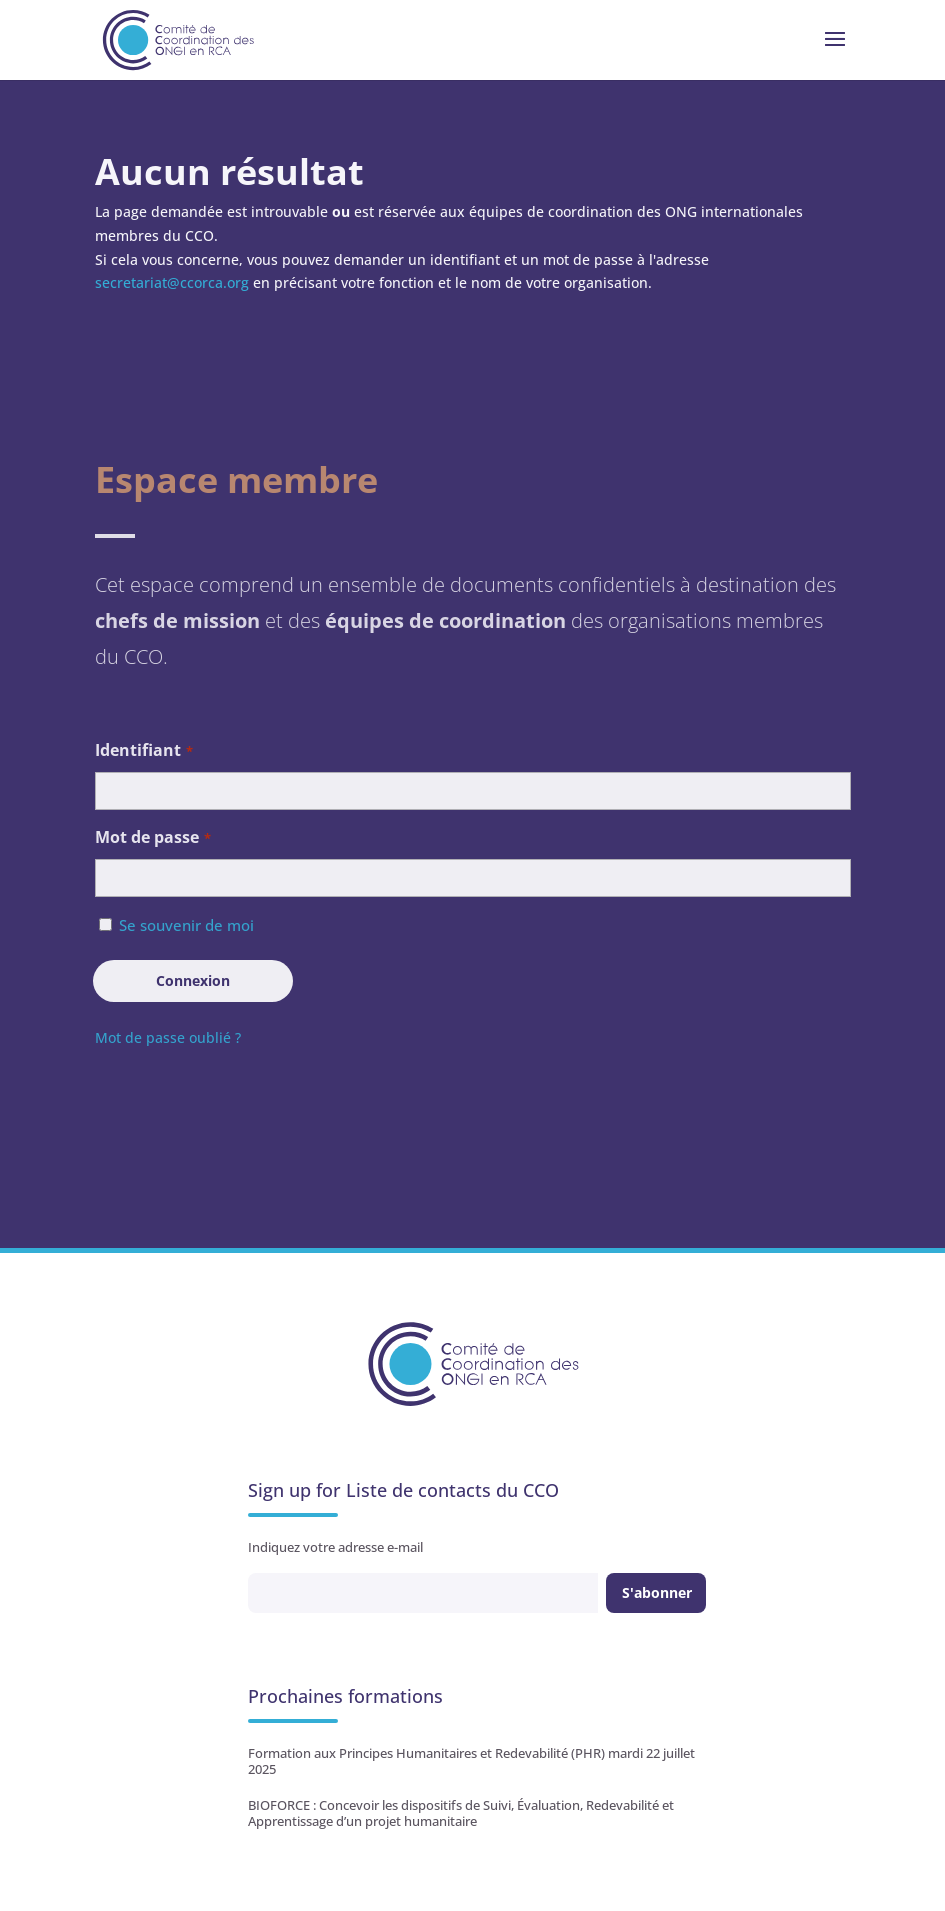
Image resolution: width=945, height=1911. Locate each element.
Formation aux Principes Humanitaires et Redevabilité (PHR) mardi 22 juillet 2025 (471, 1761)
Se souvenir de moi (186, 925)
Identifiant (144, 751)
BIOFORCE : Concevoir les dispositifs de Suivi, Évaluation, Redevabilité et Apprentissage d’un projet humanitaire (461, 1813)
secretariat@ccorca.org (172, 282)
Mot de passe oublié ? (168, 1037)
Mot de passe (153, 838)
